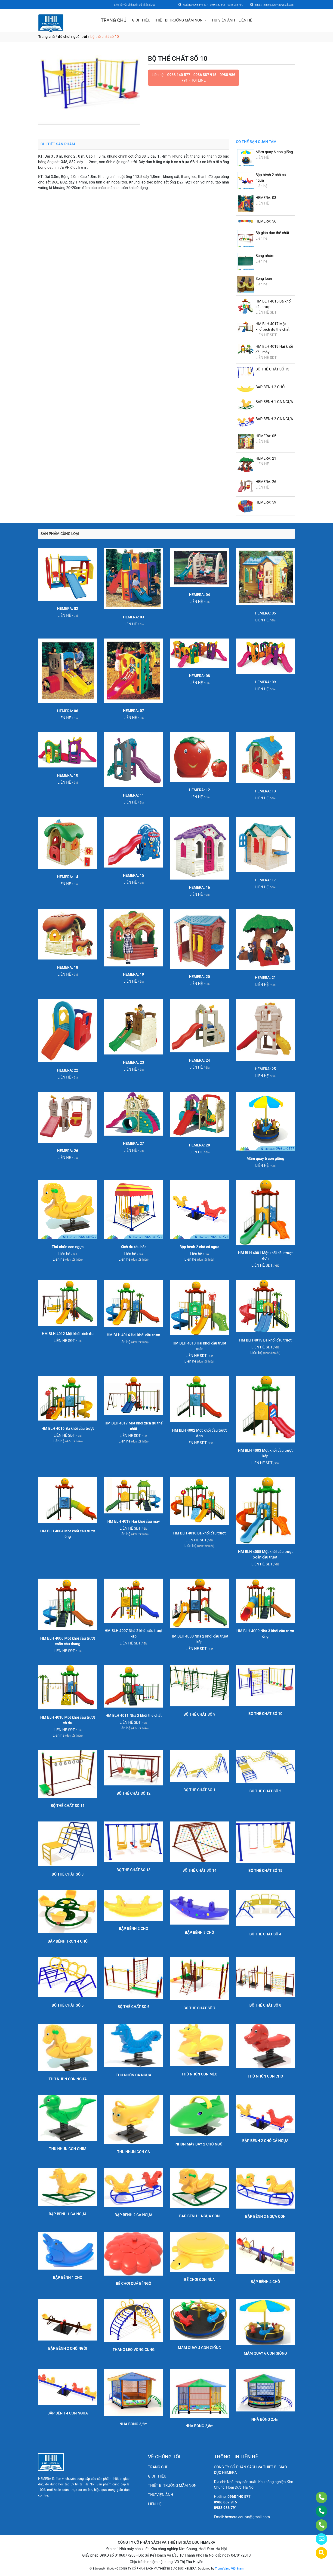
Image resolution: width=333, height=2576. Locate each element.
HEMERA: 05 (266, 436)
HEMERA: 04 (199, 595)
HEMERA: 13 (265, 791)
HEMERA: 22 (67, 1070)
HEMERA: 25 (265, 1069)
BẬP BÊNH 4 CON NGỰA (67, 2413)
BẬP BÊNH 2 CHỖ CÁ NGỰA (265, 2141)
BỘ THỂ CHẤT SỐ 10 (265, 1713)
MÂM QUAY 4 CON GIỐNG (199, 2348)
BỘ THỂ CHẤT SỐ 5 (68, 2005)
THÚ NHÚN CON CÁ (133, 2152)
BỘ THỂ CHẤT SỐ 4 (265, 1934)
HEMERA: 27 (133, 1143)
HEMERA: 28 (199, 1145)
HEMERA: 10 (67, 775)
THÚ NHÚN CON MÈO (199, 2074)
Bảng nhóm (265, 256)
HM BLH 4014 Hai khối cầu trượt (133, 1335)
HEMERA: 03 (266, 198)
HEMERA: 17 (265, 880)
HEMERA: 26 (266, 482)
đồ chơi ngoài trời (72, 36)
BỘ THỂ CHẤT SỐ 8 (265, 2005)
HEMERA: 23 (133, 1062)
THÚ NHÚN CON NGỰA (68, 2079)
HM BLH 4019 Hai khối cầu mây (133, 1521)
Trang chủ (46, 36)
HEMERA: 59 (266, 502)
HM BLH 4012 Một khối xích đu (67, 1334)
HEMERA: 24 (199, 1060)
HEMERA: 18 (67, 967)
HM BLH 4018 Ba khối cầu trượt (199, 1533)
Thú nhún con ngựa (67, 1247)
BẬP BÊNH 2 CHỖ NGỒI (67, 2348)
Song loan (264, 278)
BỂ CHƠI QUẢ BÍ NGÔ (133, 2283)
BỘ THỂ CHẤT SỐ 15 (272, 369)
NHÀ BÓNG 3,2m (134, 2424)
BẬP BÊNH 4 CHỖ (265, 2282)
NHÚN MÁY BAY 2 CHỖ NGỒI (200, 2144)
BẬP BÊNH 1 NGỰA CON (199, 2216)
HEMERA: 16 (199, 887)
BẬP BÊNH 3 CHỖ (199, 1932)
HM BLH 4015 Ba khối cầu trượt (265, 1340)
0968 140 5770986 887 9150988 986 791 (232, 2502)
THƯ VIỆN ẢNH (222, 20)
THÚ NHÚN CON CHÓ (265, 2076)
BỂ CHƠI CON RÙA (199, 2279)
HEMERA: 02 (67, 608)
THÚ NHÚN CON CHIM (67, 2149)
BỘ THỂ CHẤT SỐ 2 (265, 1791)
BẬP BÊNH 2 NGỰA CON (265, 2216)
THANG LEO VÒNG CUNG (134, 2349)
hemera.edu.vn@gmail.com (247, 2517)
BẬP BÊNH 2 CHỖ (270, 387)
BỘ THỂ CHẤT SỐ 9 (200, 1714)
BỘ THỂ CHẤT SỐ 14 (199, 1870)
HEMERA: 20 (199, 977)
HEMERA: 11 (133, 795)
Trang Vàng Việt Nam (229, 2568)
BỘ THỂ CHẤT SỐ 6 (134, 2007)
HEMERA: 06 (67, 711)
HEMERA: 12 (199, 790)
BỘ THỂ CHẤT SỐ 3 (68, 1874)
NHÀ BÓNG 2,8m (199, 2426)
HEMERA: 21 (266, 458)
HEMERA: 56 (266, 221)
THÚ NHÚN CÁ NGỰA (133, 2075)
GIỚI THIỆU (141, 20)
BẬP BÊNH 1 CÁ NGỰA (274, 402)
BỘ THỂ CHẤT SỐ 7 (200, 2008)
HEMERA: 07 (133, 711)
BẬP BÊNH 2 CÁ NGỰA (274, 419)
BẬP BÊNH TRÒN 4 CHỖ (68, 1941)
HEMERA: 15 (133, 875)
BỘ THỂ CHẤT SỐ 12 (134, 1793)
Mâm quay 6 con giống (274, 152)
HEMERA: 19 (133, 974)
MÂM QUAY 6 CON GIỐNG (265, 2353)
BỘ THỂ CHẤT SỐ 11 (68, 1805)
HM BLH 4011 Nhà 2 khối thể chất (133, 1715)
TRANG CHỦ (113, 20)
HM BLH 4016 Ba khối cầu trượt (67, 1428)
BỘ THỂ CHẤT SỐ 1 (200, 1790)
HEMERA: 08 (199, 676)
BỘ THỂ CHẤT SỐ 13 (134, 1870)
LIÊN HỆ (245, 20)
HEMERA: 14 (67, 877)
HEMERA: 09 (265, 682)
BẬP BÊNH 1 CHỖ (67, 2277)
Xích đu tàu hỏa (134, 1247)
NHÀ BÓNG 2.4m (265, 2419)
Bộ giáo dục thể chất (272, 233)
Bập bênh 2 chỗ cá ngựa (199, 1247)
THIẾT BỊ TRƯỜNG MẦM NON (179, 20)
